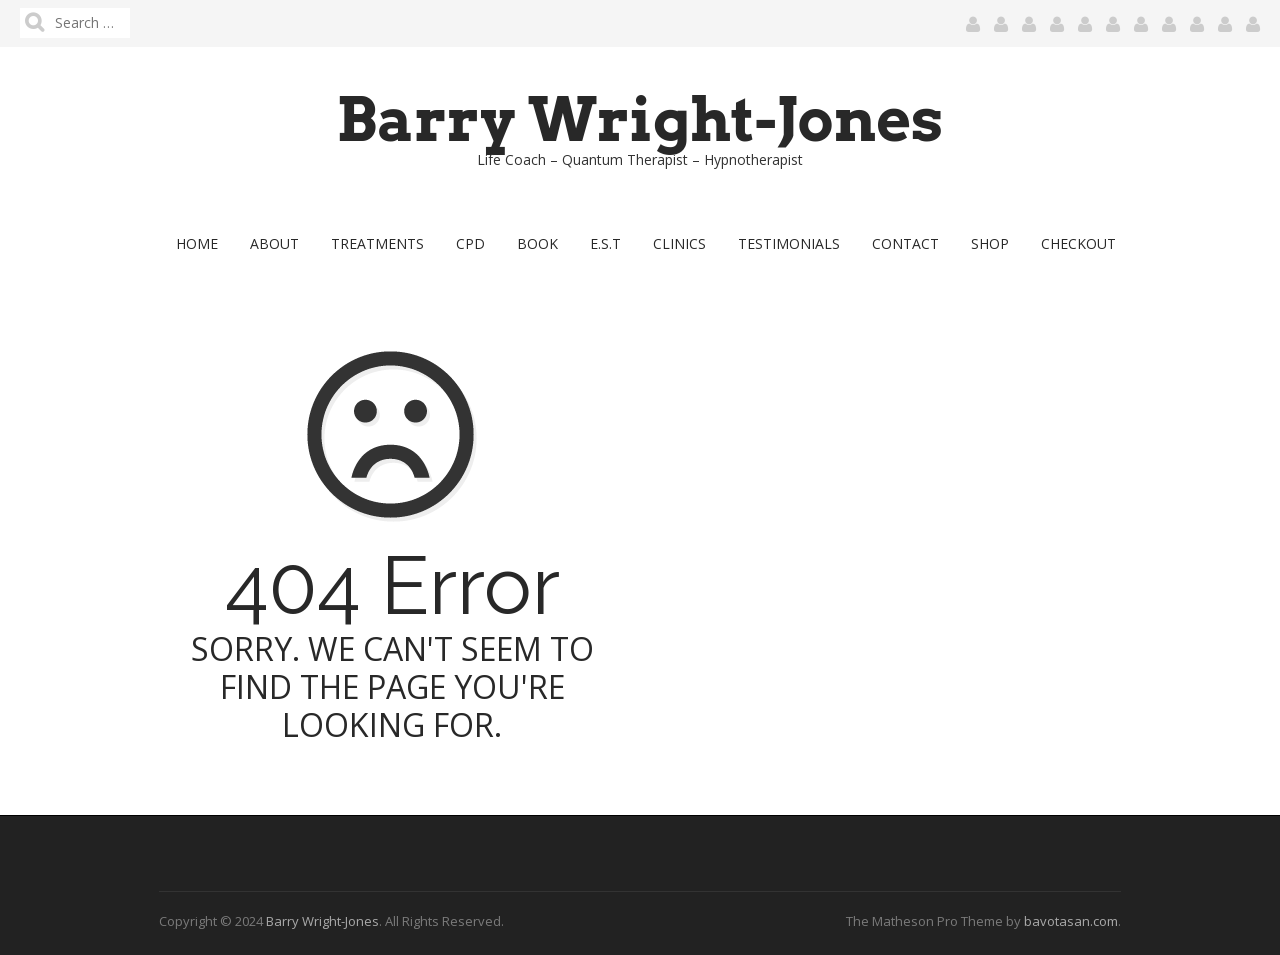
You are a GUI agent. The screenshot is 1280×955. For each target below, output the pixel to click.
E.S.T (605, 243)
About (274, 243)
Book (537, 243)
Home (197, 243)
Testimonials (789, 243)
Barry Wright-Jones (639, 119)
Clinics (679, 243)
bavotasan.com (1071, 921)
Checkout (1078, 243)
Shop (990, 243)
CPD (470, 243)
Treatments (377, 243)
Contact (905, 243)
